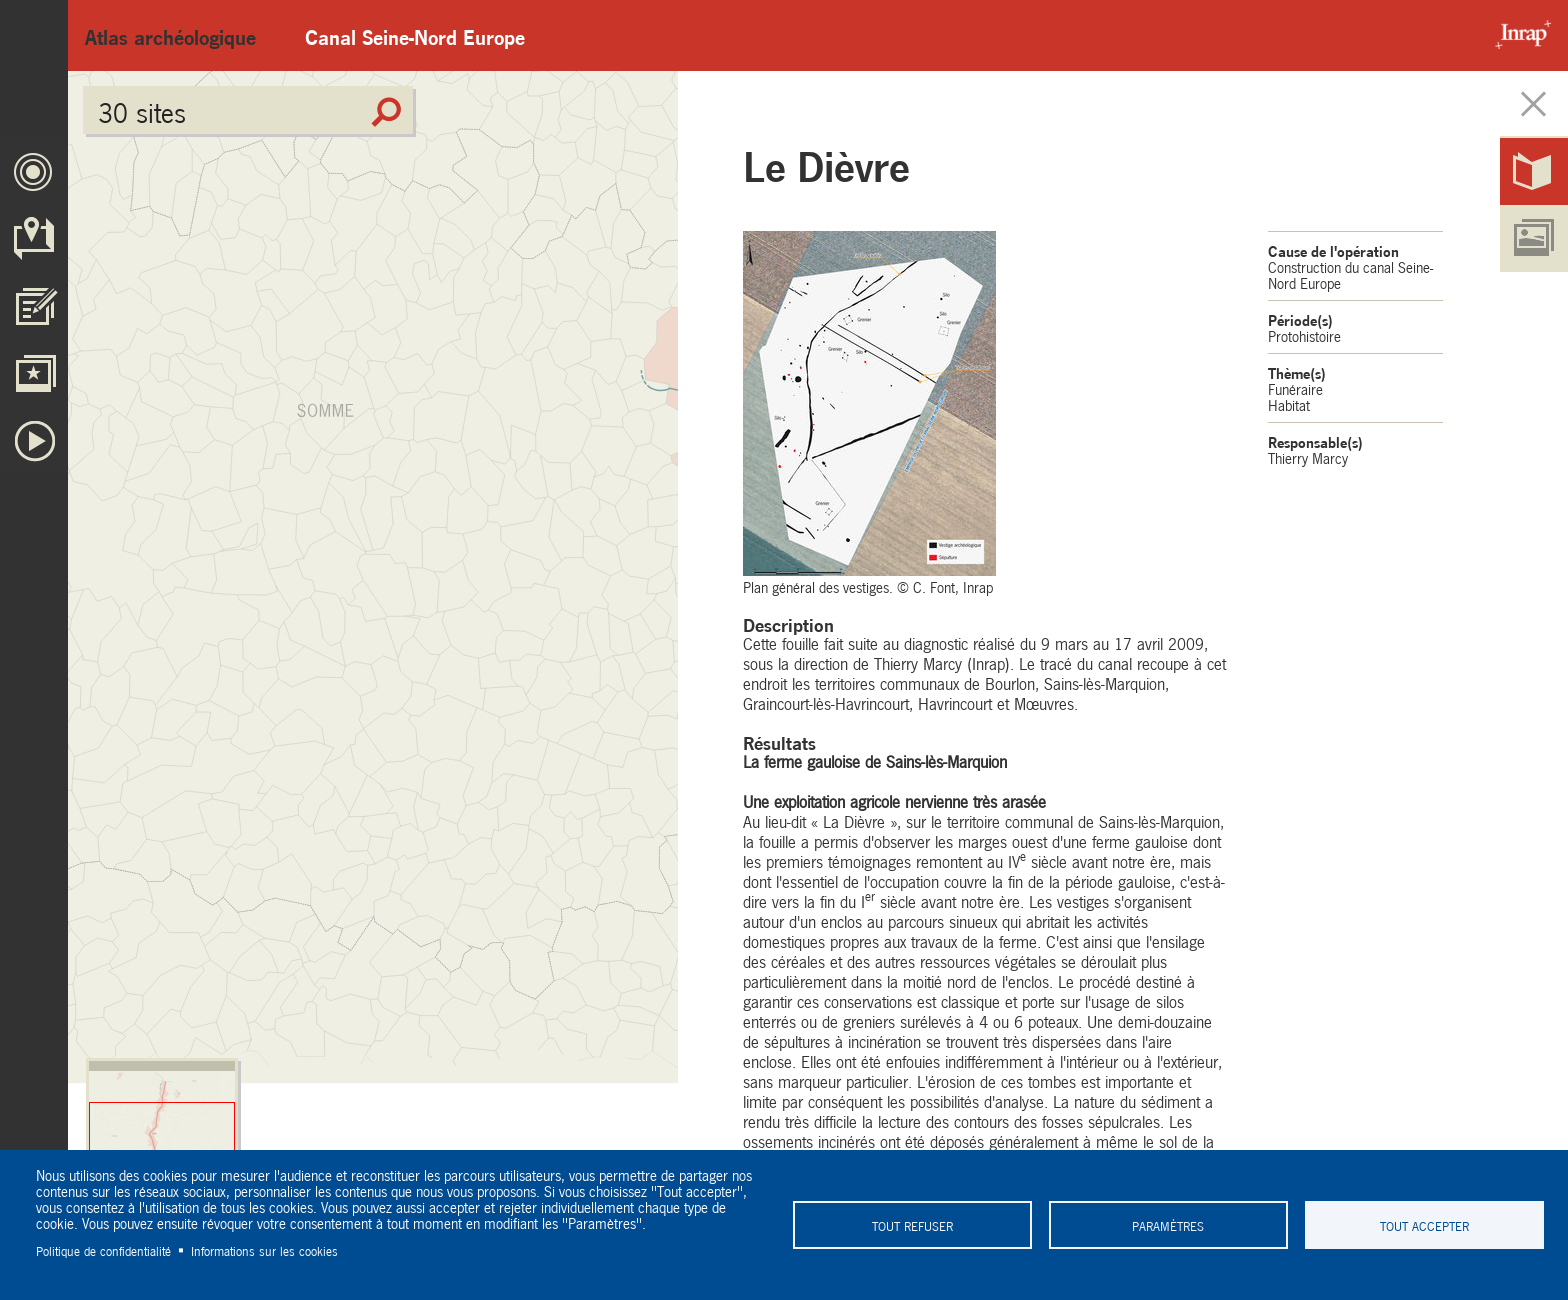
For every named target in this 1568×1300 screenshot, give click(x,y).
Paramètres (1168, 1225)
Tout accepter (1424, 1225)
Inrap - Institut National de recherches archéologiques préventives (1518, 35)
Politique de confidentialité (103, 1250)
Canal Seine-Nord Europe (415, 35)
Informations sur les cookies (264, 1250)
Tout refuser (912, 1225)
